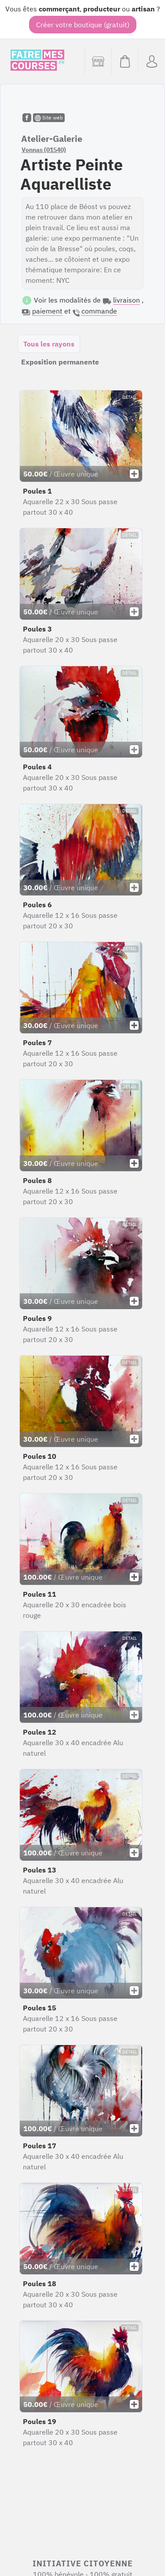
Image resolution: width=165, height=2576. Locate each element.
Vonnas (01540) (44, 150)
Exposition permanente (60, 361)
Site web (49, 117)
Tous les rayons (48, 343)
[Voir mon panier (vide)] (124, 61)
